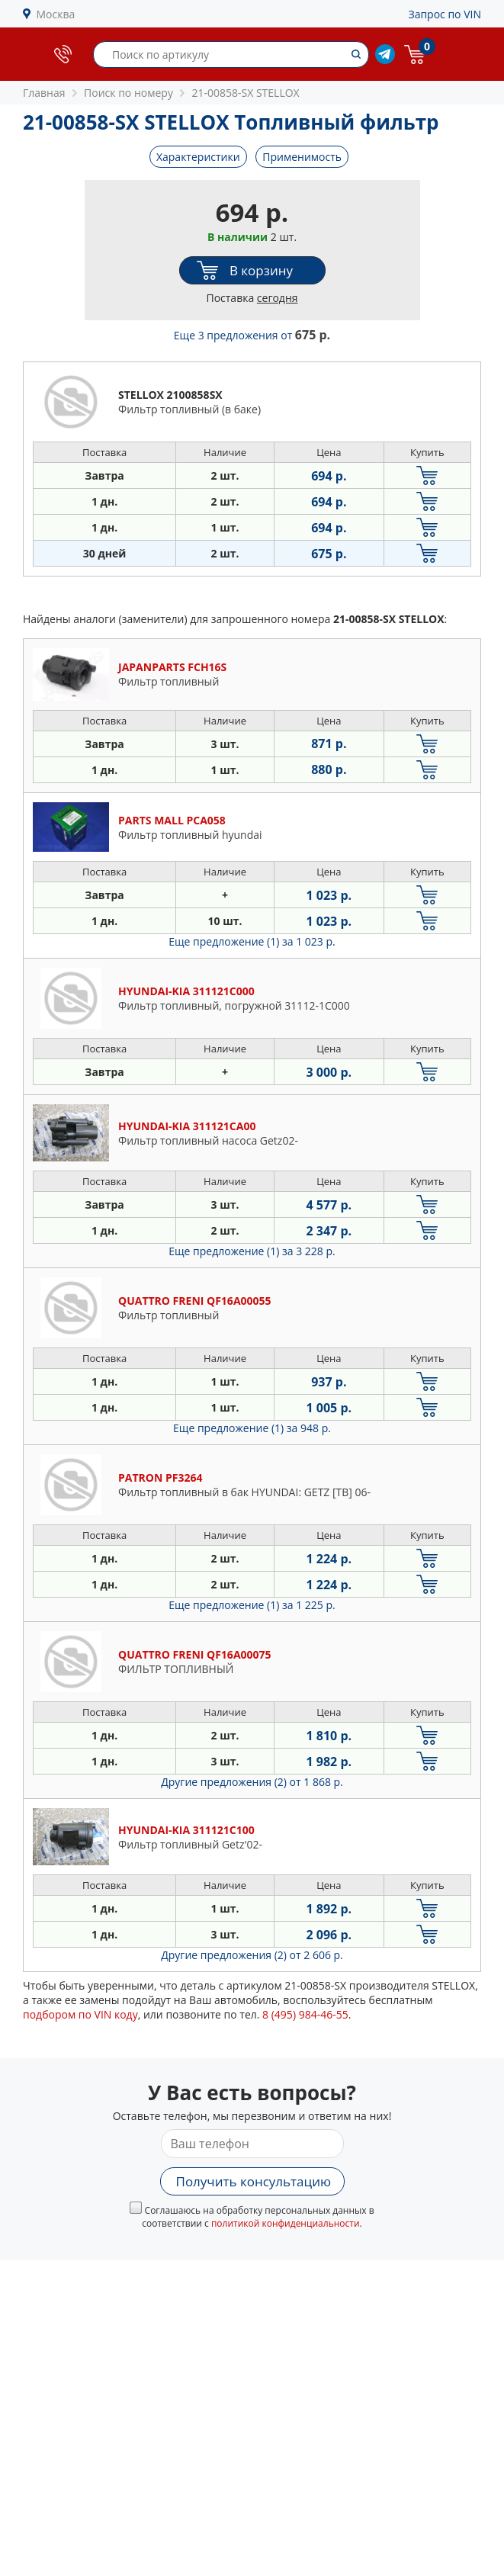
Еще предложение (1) (252, 941)
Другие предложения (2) (252, 1782)
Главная (44, 92)
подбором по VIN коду (80, 2014)
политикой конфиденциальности (285, 2223)
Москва (56, 14)
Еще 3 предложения (252, 335)
